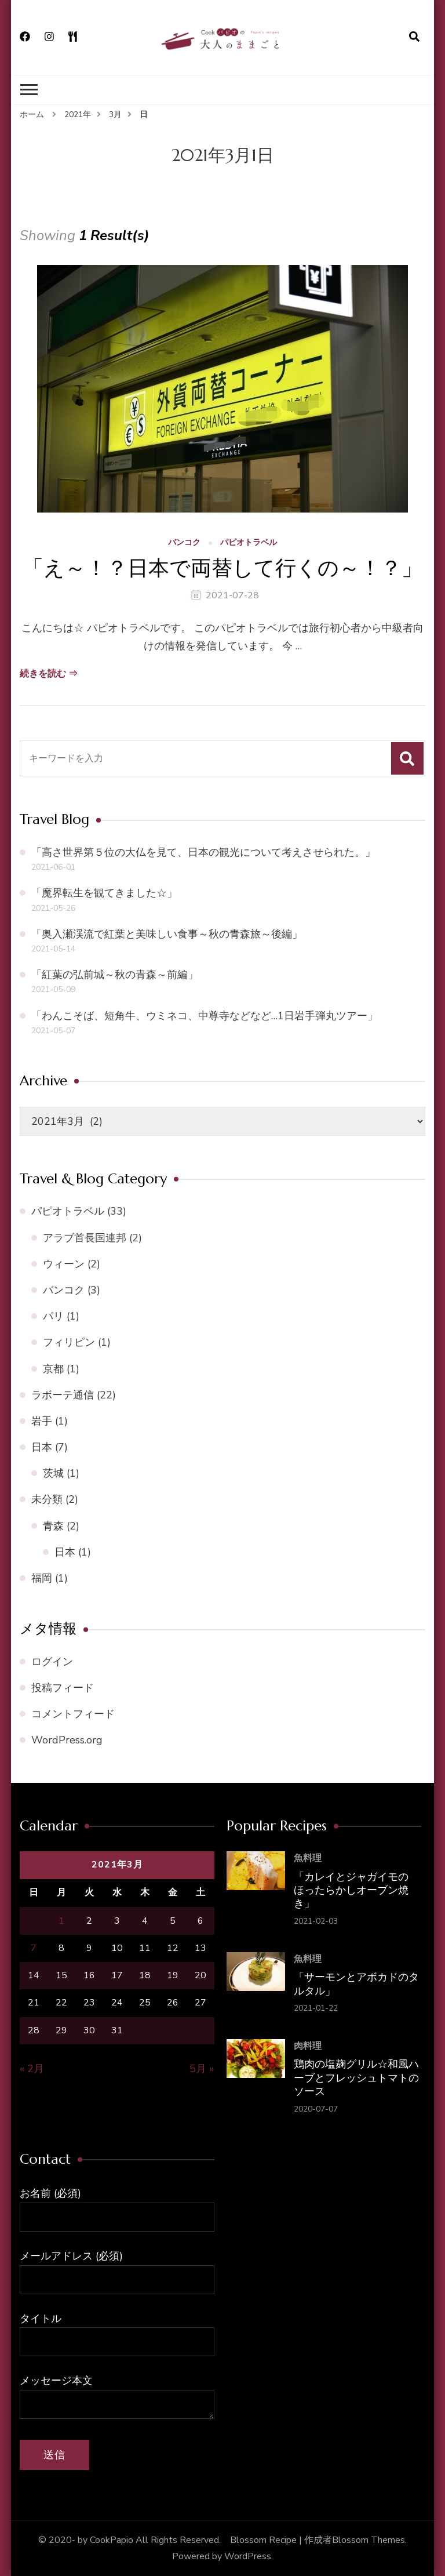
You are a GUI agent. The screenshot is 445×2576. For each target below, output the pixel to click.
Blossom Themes (368, 2540)
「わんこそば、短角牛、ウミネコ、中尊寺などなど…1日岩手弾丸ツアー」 (204, 1016)
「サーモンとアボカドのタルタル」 (356, 1983)
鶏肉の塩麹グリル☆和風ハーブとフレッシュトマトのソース (356, 2077)
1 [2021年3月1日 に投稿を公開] (61, 1920)
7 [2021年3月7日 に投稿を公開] (34, 1948)
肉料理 (308, 2046)
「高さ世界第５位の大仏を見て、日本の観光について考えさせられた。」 (203, 852)
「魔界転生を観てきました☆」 (104, 893)
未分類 (47, 1499)
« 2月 (32, 2069)
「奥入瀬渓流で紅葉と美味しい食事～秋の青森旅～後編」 (166, 934)
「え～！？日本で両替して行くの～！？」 (222, 567)
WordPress (247, 2556)
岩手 (41, 1421)
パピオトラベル (248, 543)
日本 (41, 1447)
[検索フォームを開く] (414, 37)
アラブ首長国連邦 (84, 1238)
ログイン (52, 1662)
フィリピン (69, 1342)
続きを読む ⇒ (49, 673)
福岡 (41, 1578)
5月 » (201, 2069)
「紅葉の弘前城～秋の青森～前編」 (114, 975)
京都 (53, 1369)
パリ (53, 1316)
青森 (53, 1526)
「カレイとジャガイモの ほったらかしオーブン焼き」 (351, 1890)
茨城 (53, 1473)
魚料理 (308, 1858)
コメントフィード (73, 1714)
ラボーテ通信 (62, 1395)
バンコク (184, 543)
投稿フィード (62, 1688)
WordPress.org (67, 1740)
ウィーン (64, 1264)
